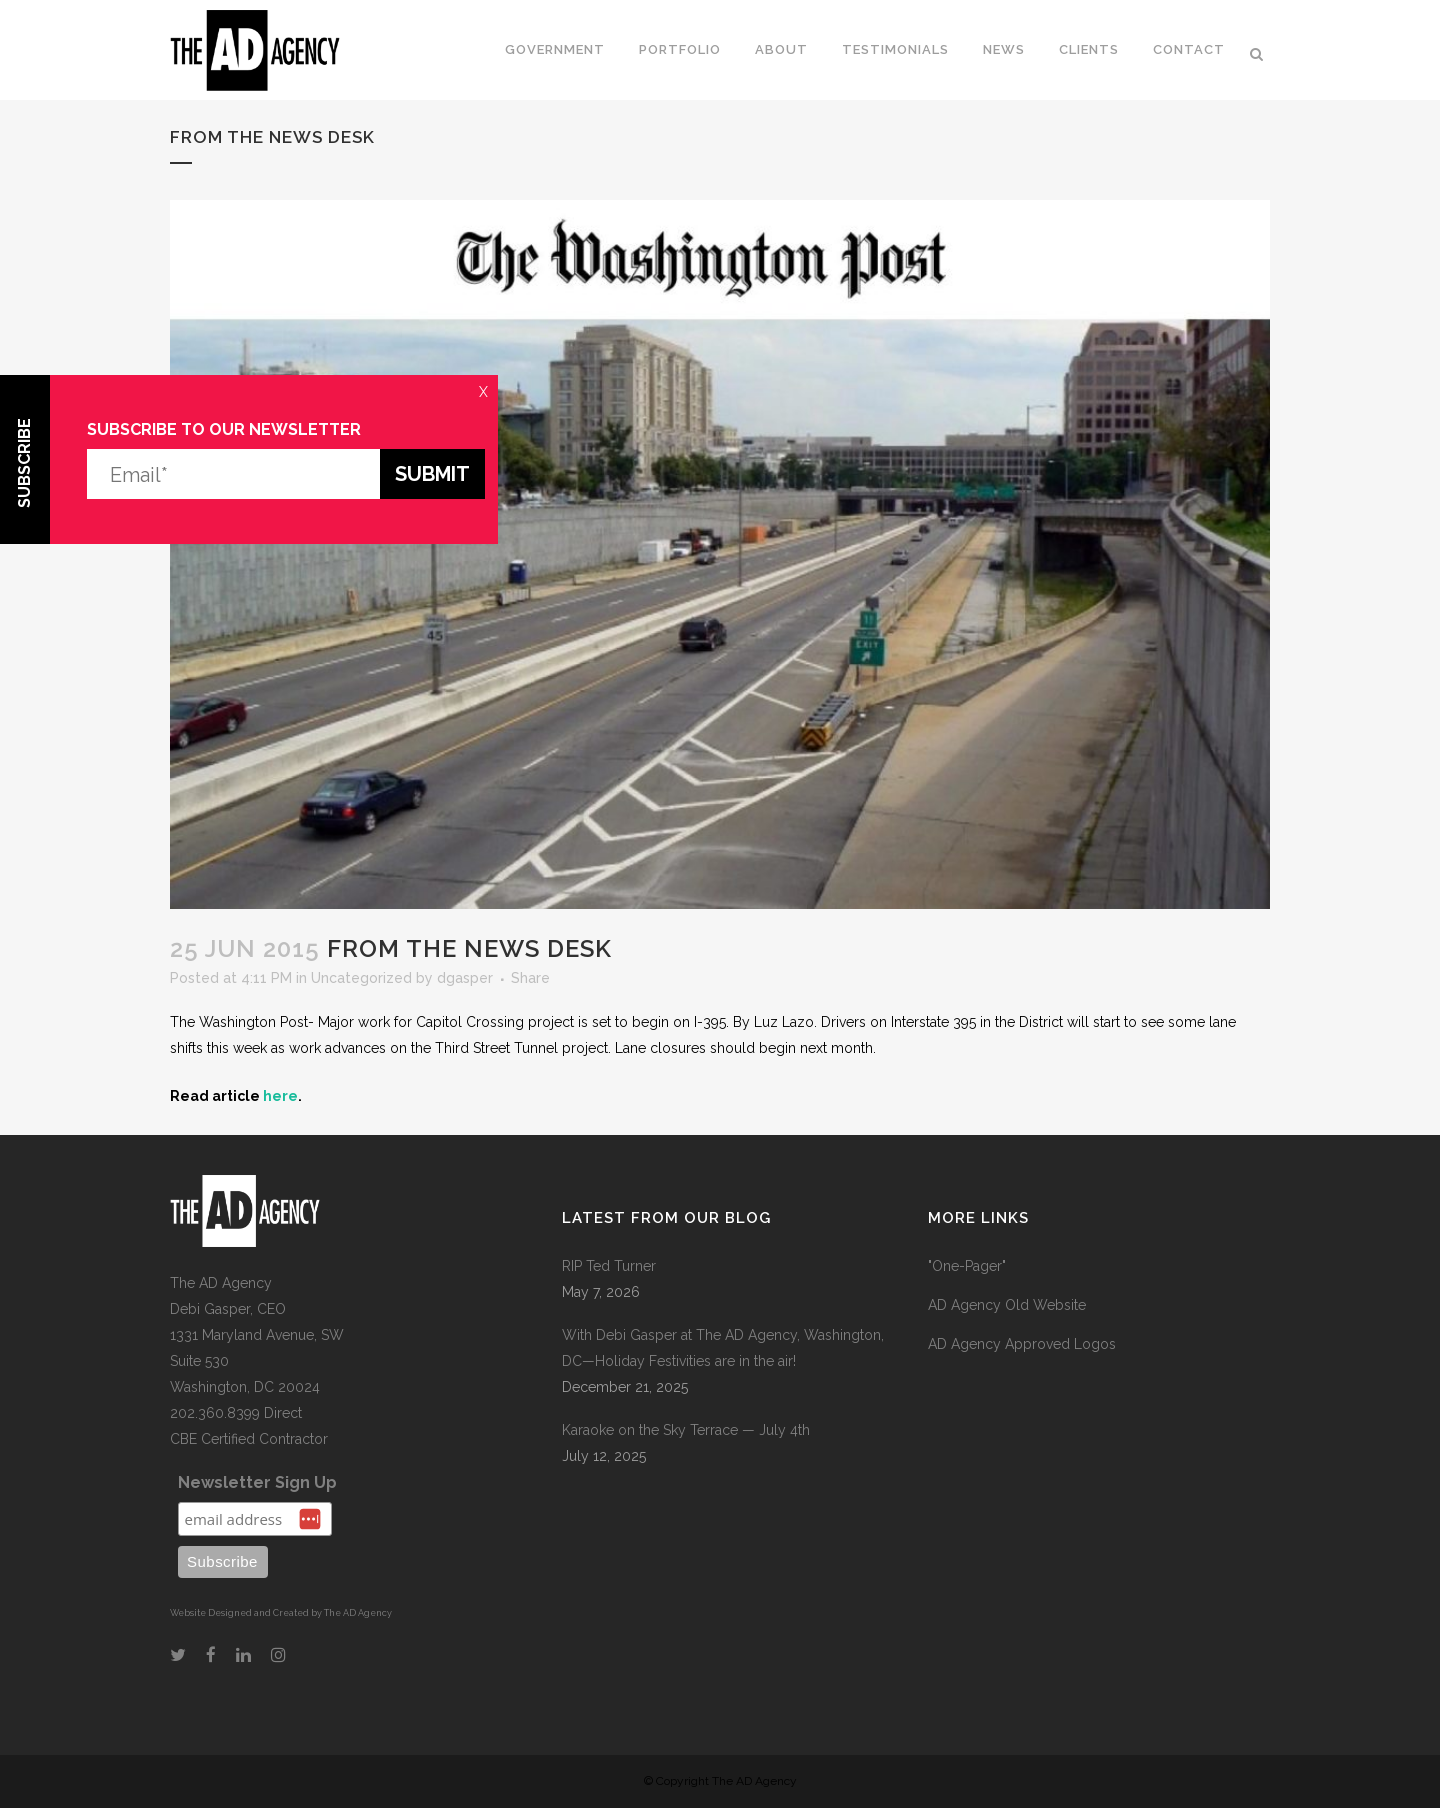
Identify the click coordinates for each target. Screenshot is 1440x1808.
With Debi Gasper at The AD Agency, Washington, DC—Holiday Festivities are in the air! (723, 1348)
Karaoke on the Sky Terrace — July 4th (686, 1430)
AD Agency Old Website (1007, 1305)
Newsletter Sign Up (257, 1482)
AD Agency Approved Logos (1022, 1344)
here (280, 1096)
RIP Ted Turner (609, 1266)
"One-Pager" (967, 1266)
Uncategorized (361, 978)
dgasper (465, 978)
